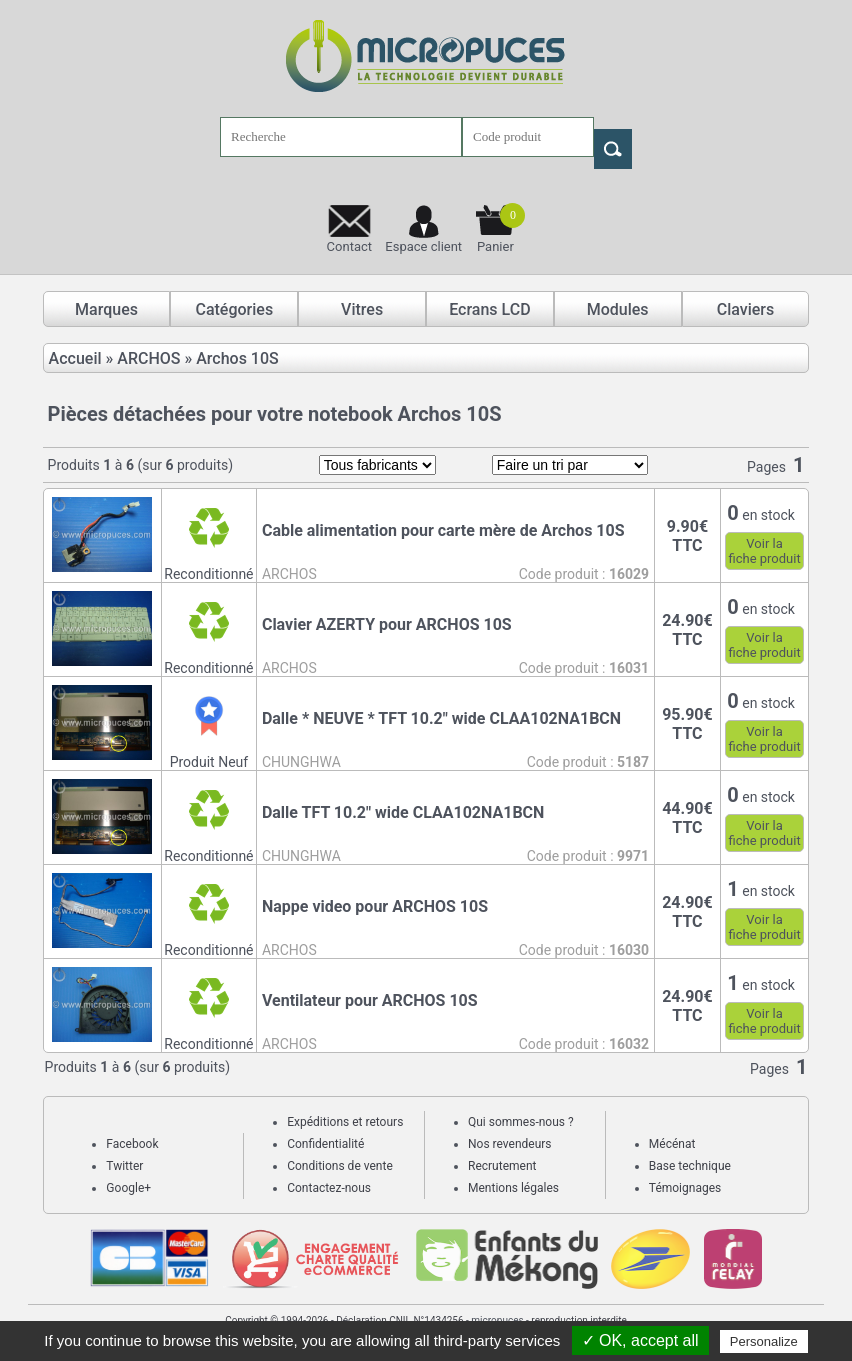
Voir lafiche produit (764, 551)
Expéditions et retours (345, 1122)
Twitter (124, 1166)
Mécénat (672, 1144)
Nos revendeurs (510, 1144)
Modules (618, 309)
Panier (501, 228)
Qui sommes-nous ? (521, 1122)
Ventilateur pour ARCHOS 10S (370, 1000)
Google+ (128, 1188)
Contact (349, 246)
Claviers (746, 309)
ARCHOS (148, 358)
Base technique (690, 1166)
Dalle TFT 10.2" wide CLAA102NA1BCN (403, 812)
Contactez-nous (329, 1188)
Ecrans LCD (489, 309)
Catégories (234, 309)
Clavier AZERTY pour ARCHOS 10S (387, 624)
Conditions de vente (340, 1166)
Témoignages (685, 1188)
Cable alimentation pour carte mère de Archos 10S (443, 530)
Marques (106, 309)
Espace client (423, 246)
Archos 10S (237, 358)
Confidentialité (325, 1144)
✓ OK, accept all (640, 1340)
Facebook (132, 1144)
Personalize (764, 1341)
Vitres (362, 309)
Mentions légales (513, 1188)
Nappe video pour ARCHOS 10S (375, 906)
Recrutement (502, 1166)
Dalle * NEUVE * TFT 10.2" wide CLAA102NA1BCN (441, 718)
